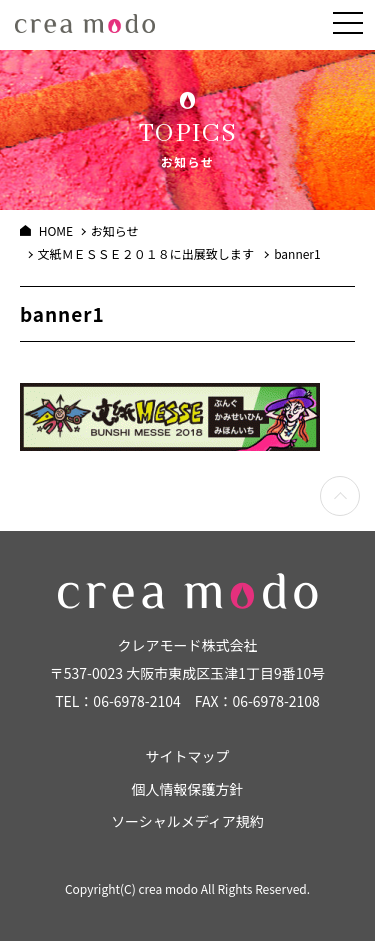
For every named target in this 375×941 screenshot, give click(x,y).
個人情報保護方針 (188, 789)
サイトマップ (188, 756)
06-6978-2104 (136, 701)
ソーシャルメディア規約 (187, 821)
